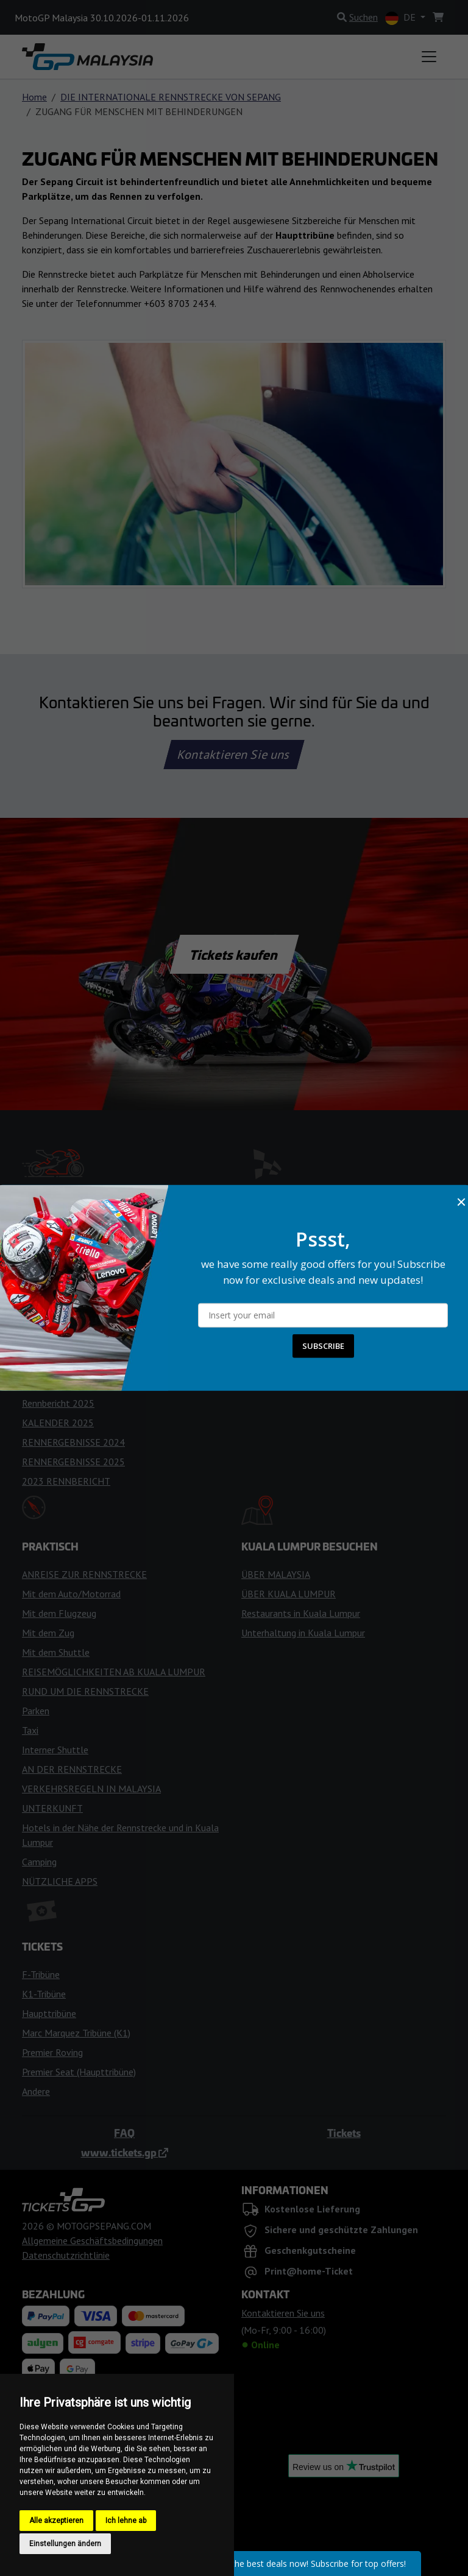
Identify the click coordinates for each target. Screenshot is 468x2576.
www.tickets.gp (124, 2152)
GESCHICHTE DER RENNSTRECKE (313, 1278)
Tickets (344, 2132)
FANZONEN (266, 1332)
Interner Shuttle (55, 1750)
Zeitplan (39, 1267)
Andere (36, 2091)
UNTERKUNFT (52, 1808)
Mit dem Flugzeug (59, 1613)
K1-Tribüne (44, 1994)
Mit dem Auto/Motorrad (71, 1594)
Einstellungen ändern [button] (65, 2543)
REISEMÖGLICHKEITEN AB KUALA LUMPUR (113, 1672)
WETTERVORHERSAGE (69, 1286)
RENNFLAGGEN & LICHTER (80, 1345)
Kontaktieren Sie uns (234, 754)
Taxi (30, 1730)
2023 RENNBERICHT (66, 1481)
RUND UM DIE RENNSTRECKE (85, 1691)
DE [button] (401, 18)
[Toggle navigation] (429, 56)
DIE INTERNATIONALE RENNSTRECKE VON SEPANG (170, 97)
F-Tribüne (41, 1974)
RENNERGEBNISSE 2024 (73, 1442)
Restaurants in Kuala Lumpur (300, 1613)
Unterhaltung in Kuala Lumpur (303, 1633)
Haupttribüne (49, 2013)
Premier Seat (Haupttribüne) (79, 2072)
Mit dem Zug (48, 1633)
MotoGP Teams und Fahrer (77, 1228)
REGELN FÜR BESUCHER (293, 1259)
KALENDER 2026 (58, 1247)
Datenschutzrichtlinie (66, 2255)
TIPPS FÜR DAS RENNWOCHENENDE (100, 1306)
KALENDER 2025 (58, 1422)
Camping (39, 1862)
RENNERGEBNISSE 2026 (73, 1364)
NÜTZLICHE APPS (60, 1881)
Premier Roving (52, 2052)
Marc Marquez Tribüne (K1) (76, 2033)
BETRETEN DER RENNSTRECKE (309, 1239)
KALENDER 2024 (58, 1384)
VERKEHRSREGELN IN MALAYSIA (91, 1788)
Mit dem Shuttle (56, 1652)
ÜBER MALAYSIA (275, 1574)
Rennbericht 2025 (58, 1403)
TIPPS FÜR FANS (57, 1325)
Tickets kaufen (234, 954)
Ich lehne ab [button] (125, 2520)
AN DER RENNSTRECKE (72, 1769)
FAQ (124, 2132)
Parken (35, 1711)
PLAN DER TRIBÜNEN (288, 1351)
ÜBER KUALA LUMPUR (288, 1594)
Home (34, 97)
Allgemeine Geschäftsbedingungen (92, 2240)
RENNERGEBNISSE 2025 (73, 1461)
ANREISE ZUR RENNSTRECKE (84, 1574)
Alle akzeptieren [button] (56, 2520)
